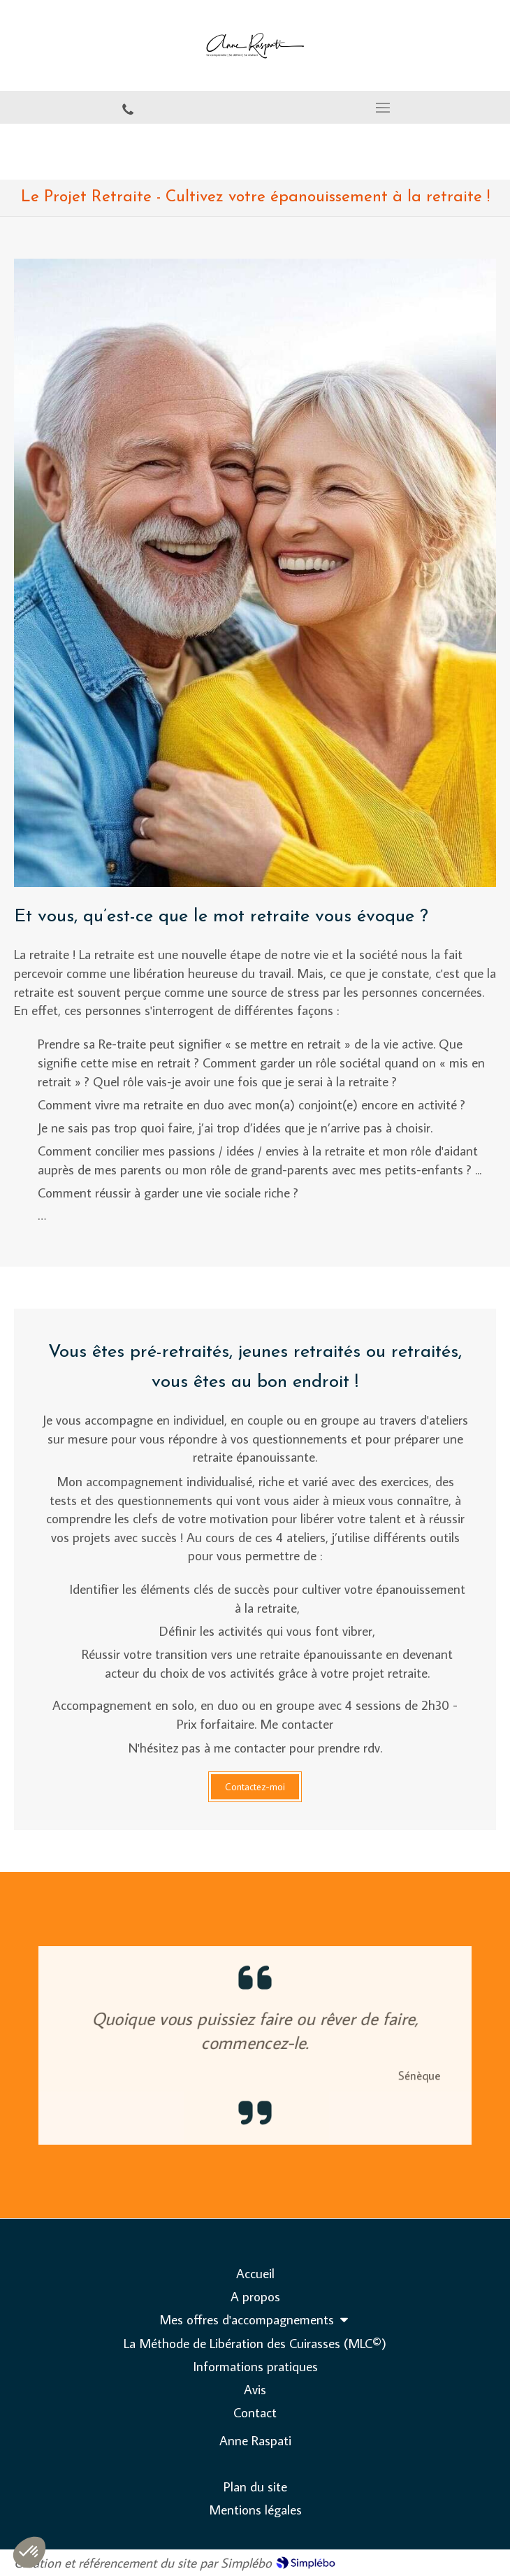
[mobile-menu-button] (382, 108)
